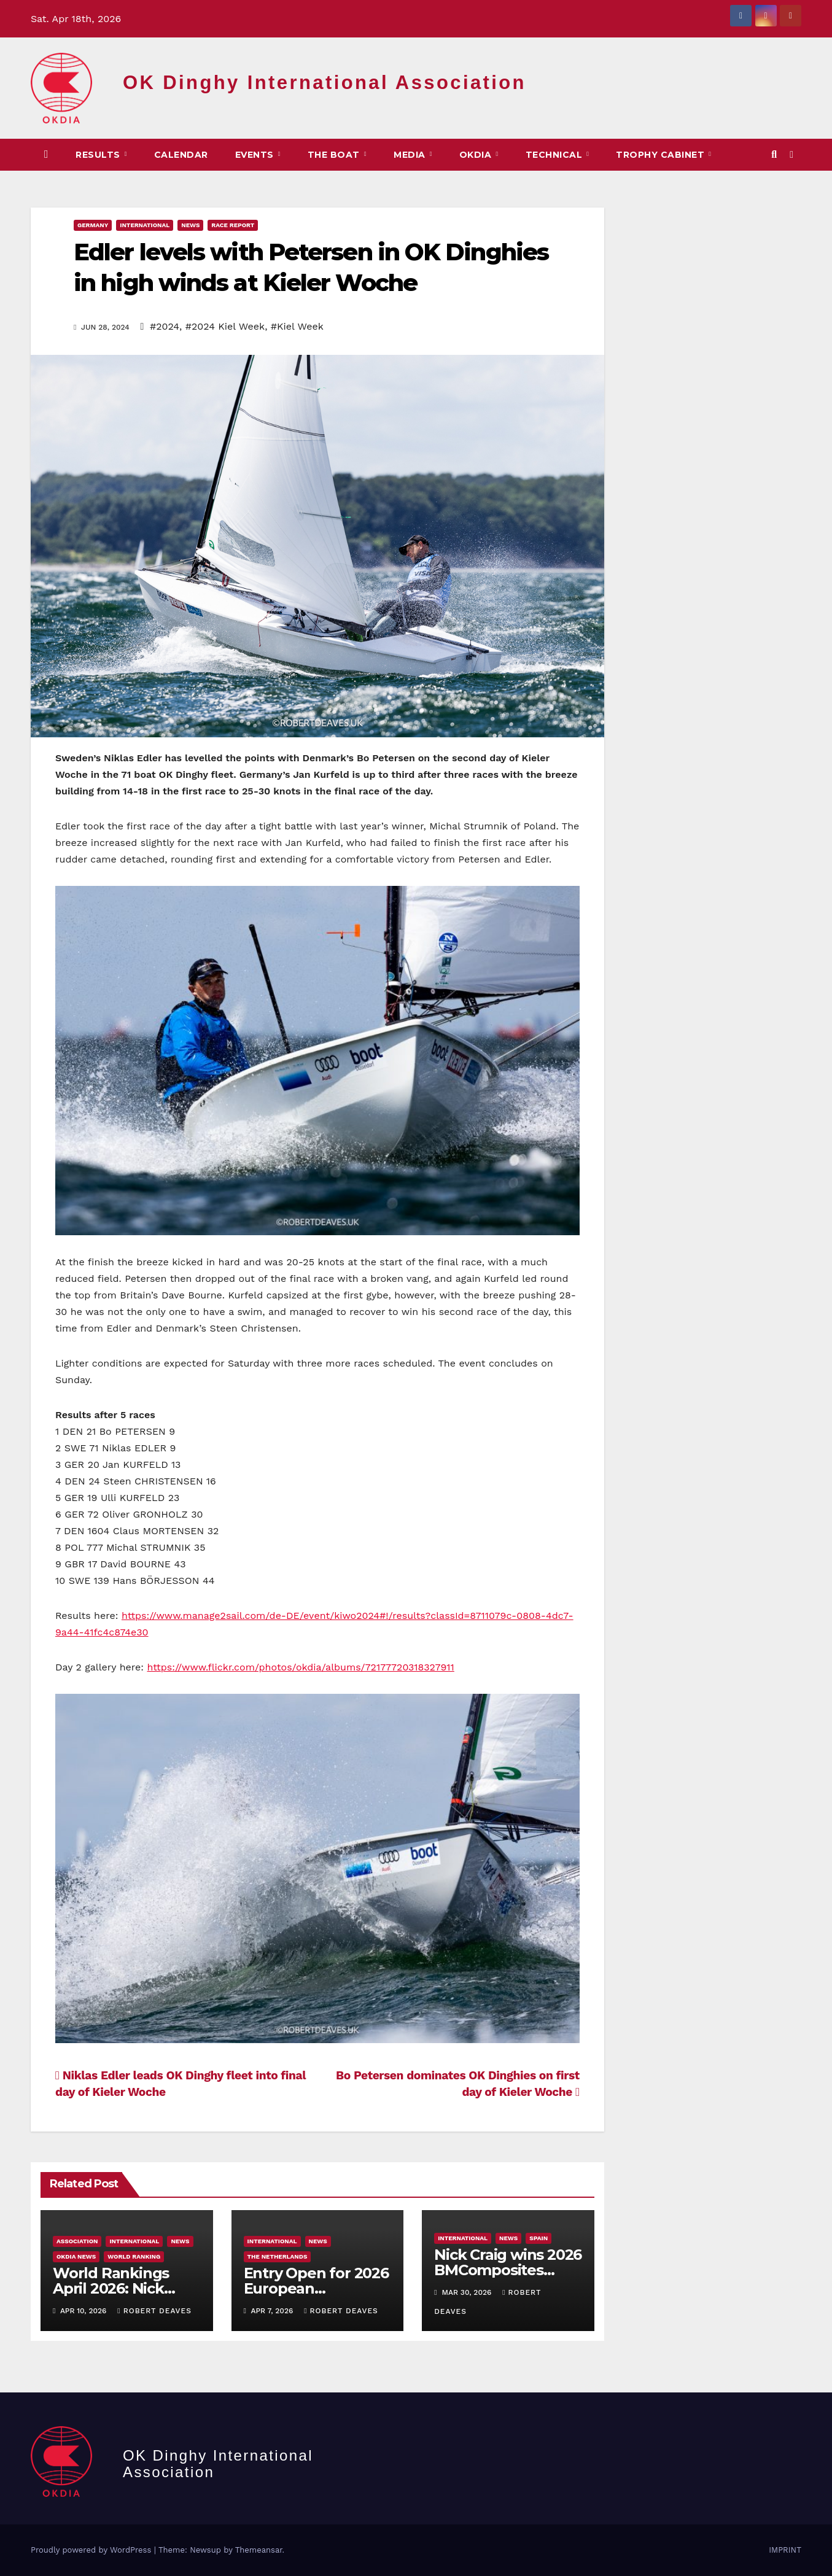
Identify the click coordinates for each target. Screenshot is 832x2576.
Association (77, 2241)
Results (99, 154)
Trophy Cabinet (661, 154)
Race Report (232, 225)
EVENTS (256, 154)
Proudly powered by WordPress (92, 2550)
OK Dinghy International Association (324, 82)
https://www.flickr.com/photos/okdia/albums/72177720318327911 (300, 1667)
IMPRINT (785, 2550)
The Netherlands (277, 2256)
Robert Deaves (154, 2310)
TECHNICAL (555, 154)
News (190, 225)
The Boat (335, 154)
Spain (538, 2238)
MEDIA (411, 154)
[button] (774, 154)
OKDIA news (76, 2256)
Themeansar (258, 2550)
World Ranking (133, 2256)
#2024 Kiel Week (225, 326)
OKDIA (476, 154)
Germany (92, 225)
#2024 (164, 326)
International (144, 225)
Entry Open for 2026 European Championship (316, 2288)
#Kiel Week (297, 326)
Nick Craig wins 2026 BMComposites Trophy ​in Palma (507, 2270)
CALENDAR (181, 154)
